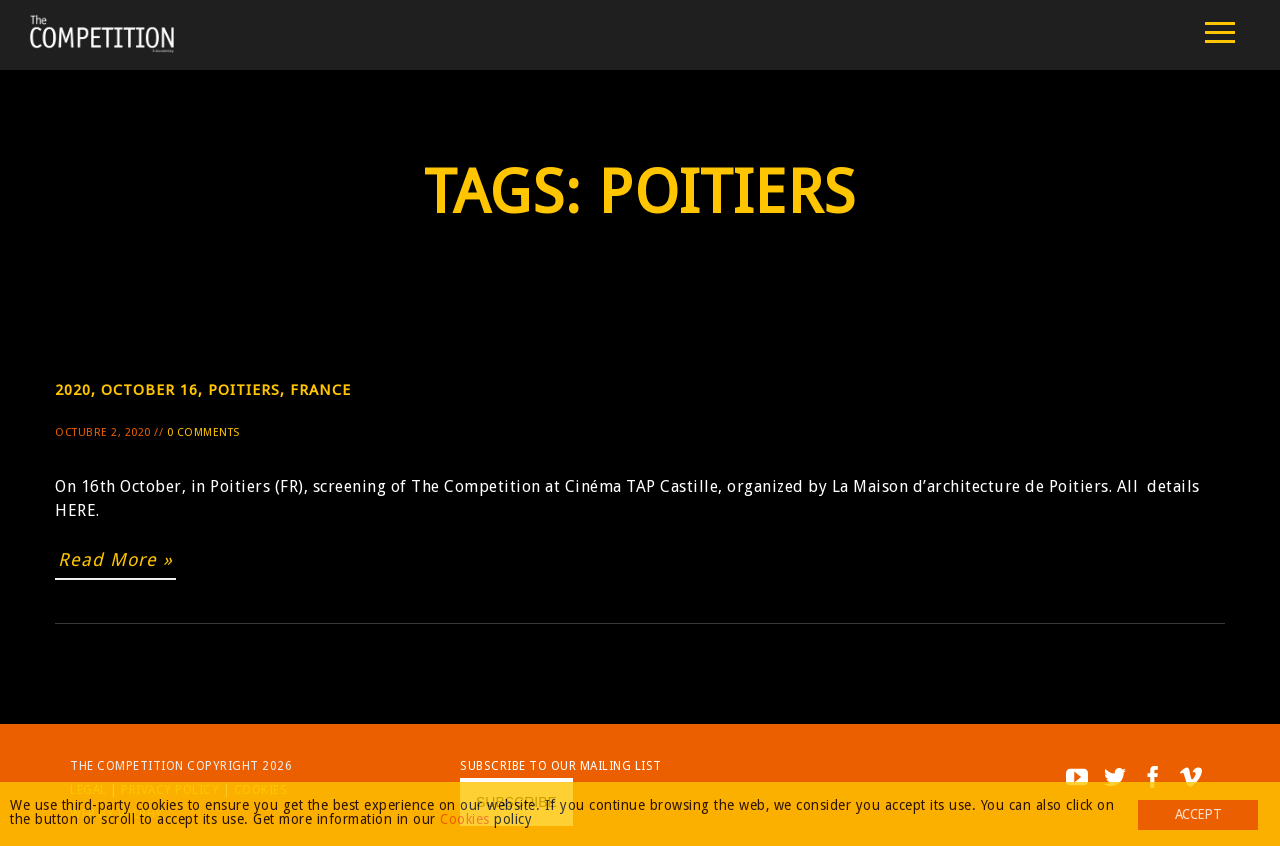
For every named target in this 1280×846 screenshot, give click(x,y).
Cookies (465, 819)
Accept (1198, 814)
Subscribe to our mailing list (561, 766)
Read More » (115, 559)
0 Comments (203, 432)
